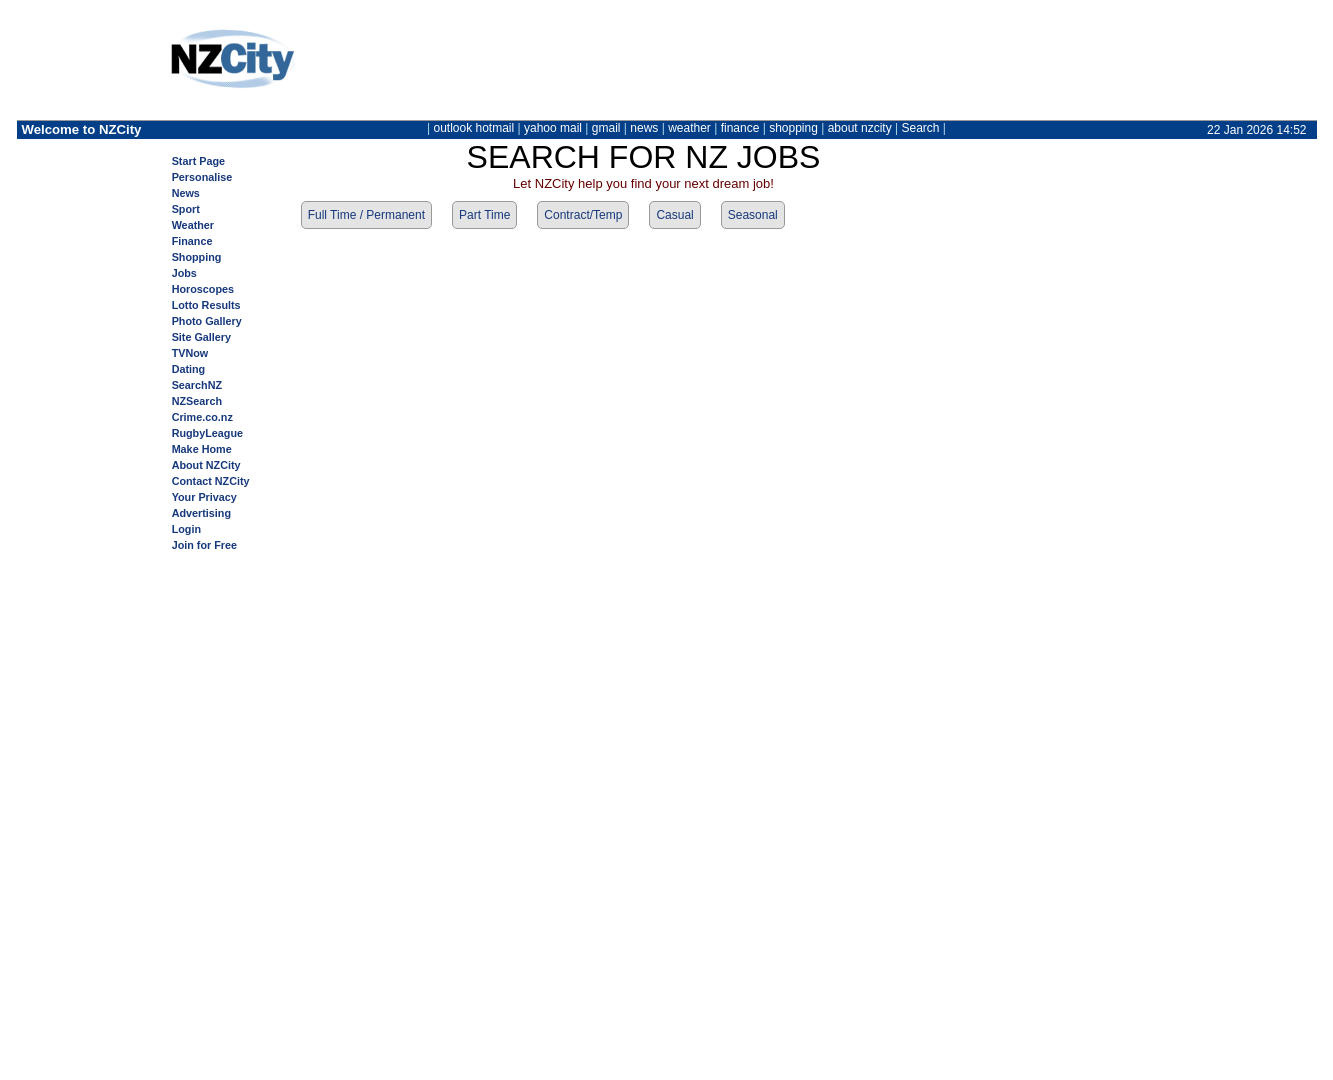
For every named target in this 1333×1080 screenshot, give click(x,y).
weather (689, 128)
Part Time (484, 215)
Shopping (197, 257)
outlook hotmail (473, 128)
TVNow (190, 353)
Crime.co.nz (202, 417)
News (186, 193)
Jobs (184, 273)
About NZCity (206, 465)
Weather (193, 225)
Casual (674, 215)
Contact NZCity (211, 481)
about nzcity (860, 128)
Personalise (202, 177)
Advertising (201, 513)
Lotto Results (206, 305)
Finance (192, 241)
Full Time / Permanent (366, 215)
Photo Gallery (207, 321)
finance (740, 128)
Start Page (198, 161)
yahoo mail (553, 128)
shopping (793, 128)
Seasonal (753, 215)
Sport (186, 209)
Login (186, 529)
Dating (189, 369)
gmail (606, 128)
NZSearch (197, 401)
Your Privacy (204, 497)
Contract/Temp (583, 215)
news (644, 128)
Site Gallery (201, 337)
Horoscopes (203, 289)
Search (920, 128)
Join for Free (204, 545)
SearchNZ (197, 385)
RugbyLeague (207, 433)
